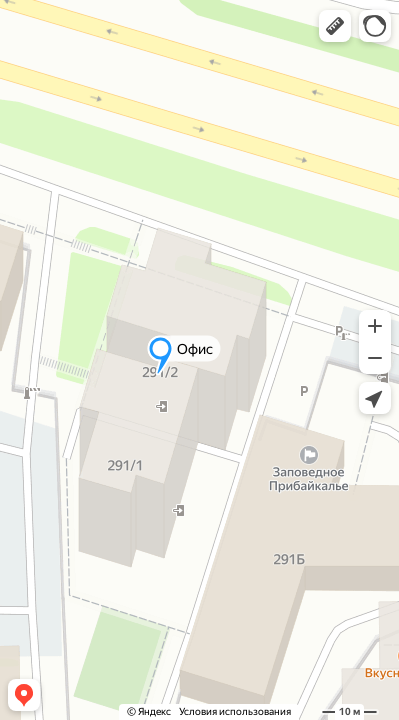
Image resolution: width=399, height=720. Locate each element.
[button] (335, 26)
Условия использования (235, 711)
